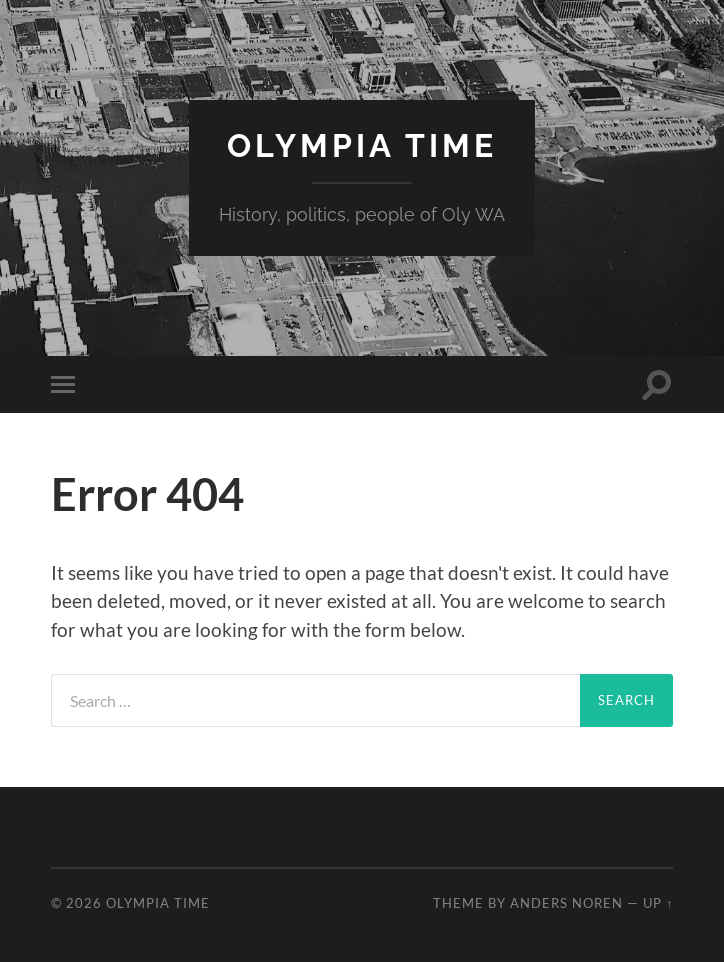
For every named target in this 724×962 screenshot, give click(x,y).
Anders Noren (566, 903)
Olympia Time (362, 145)
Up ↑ (658, 903)
